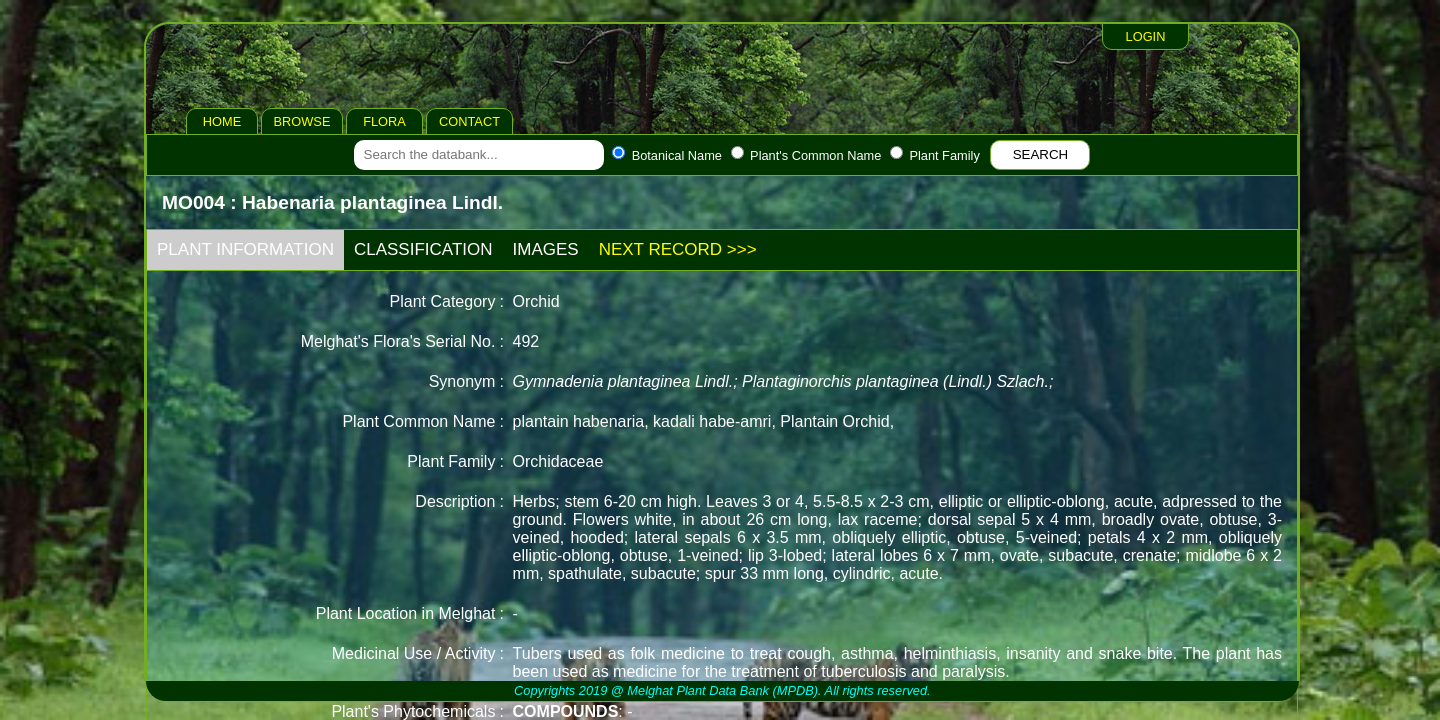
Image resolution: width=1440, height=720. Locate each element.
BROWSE (302, 121)
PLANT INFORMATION (245, 249)
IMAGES (546, 249)
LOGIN (1146, 36)
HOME (222, 121)
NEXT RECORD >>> (678, 249)
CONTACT (469, 121)
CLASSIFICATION (423, 249)
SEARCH (1041, 154)
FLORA (384, 121)
